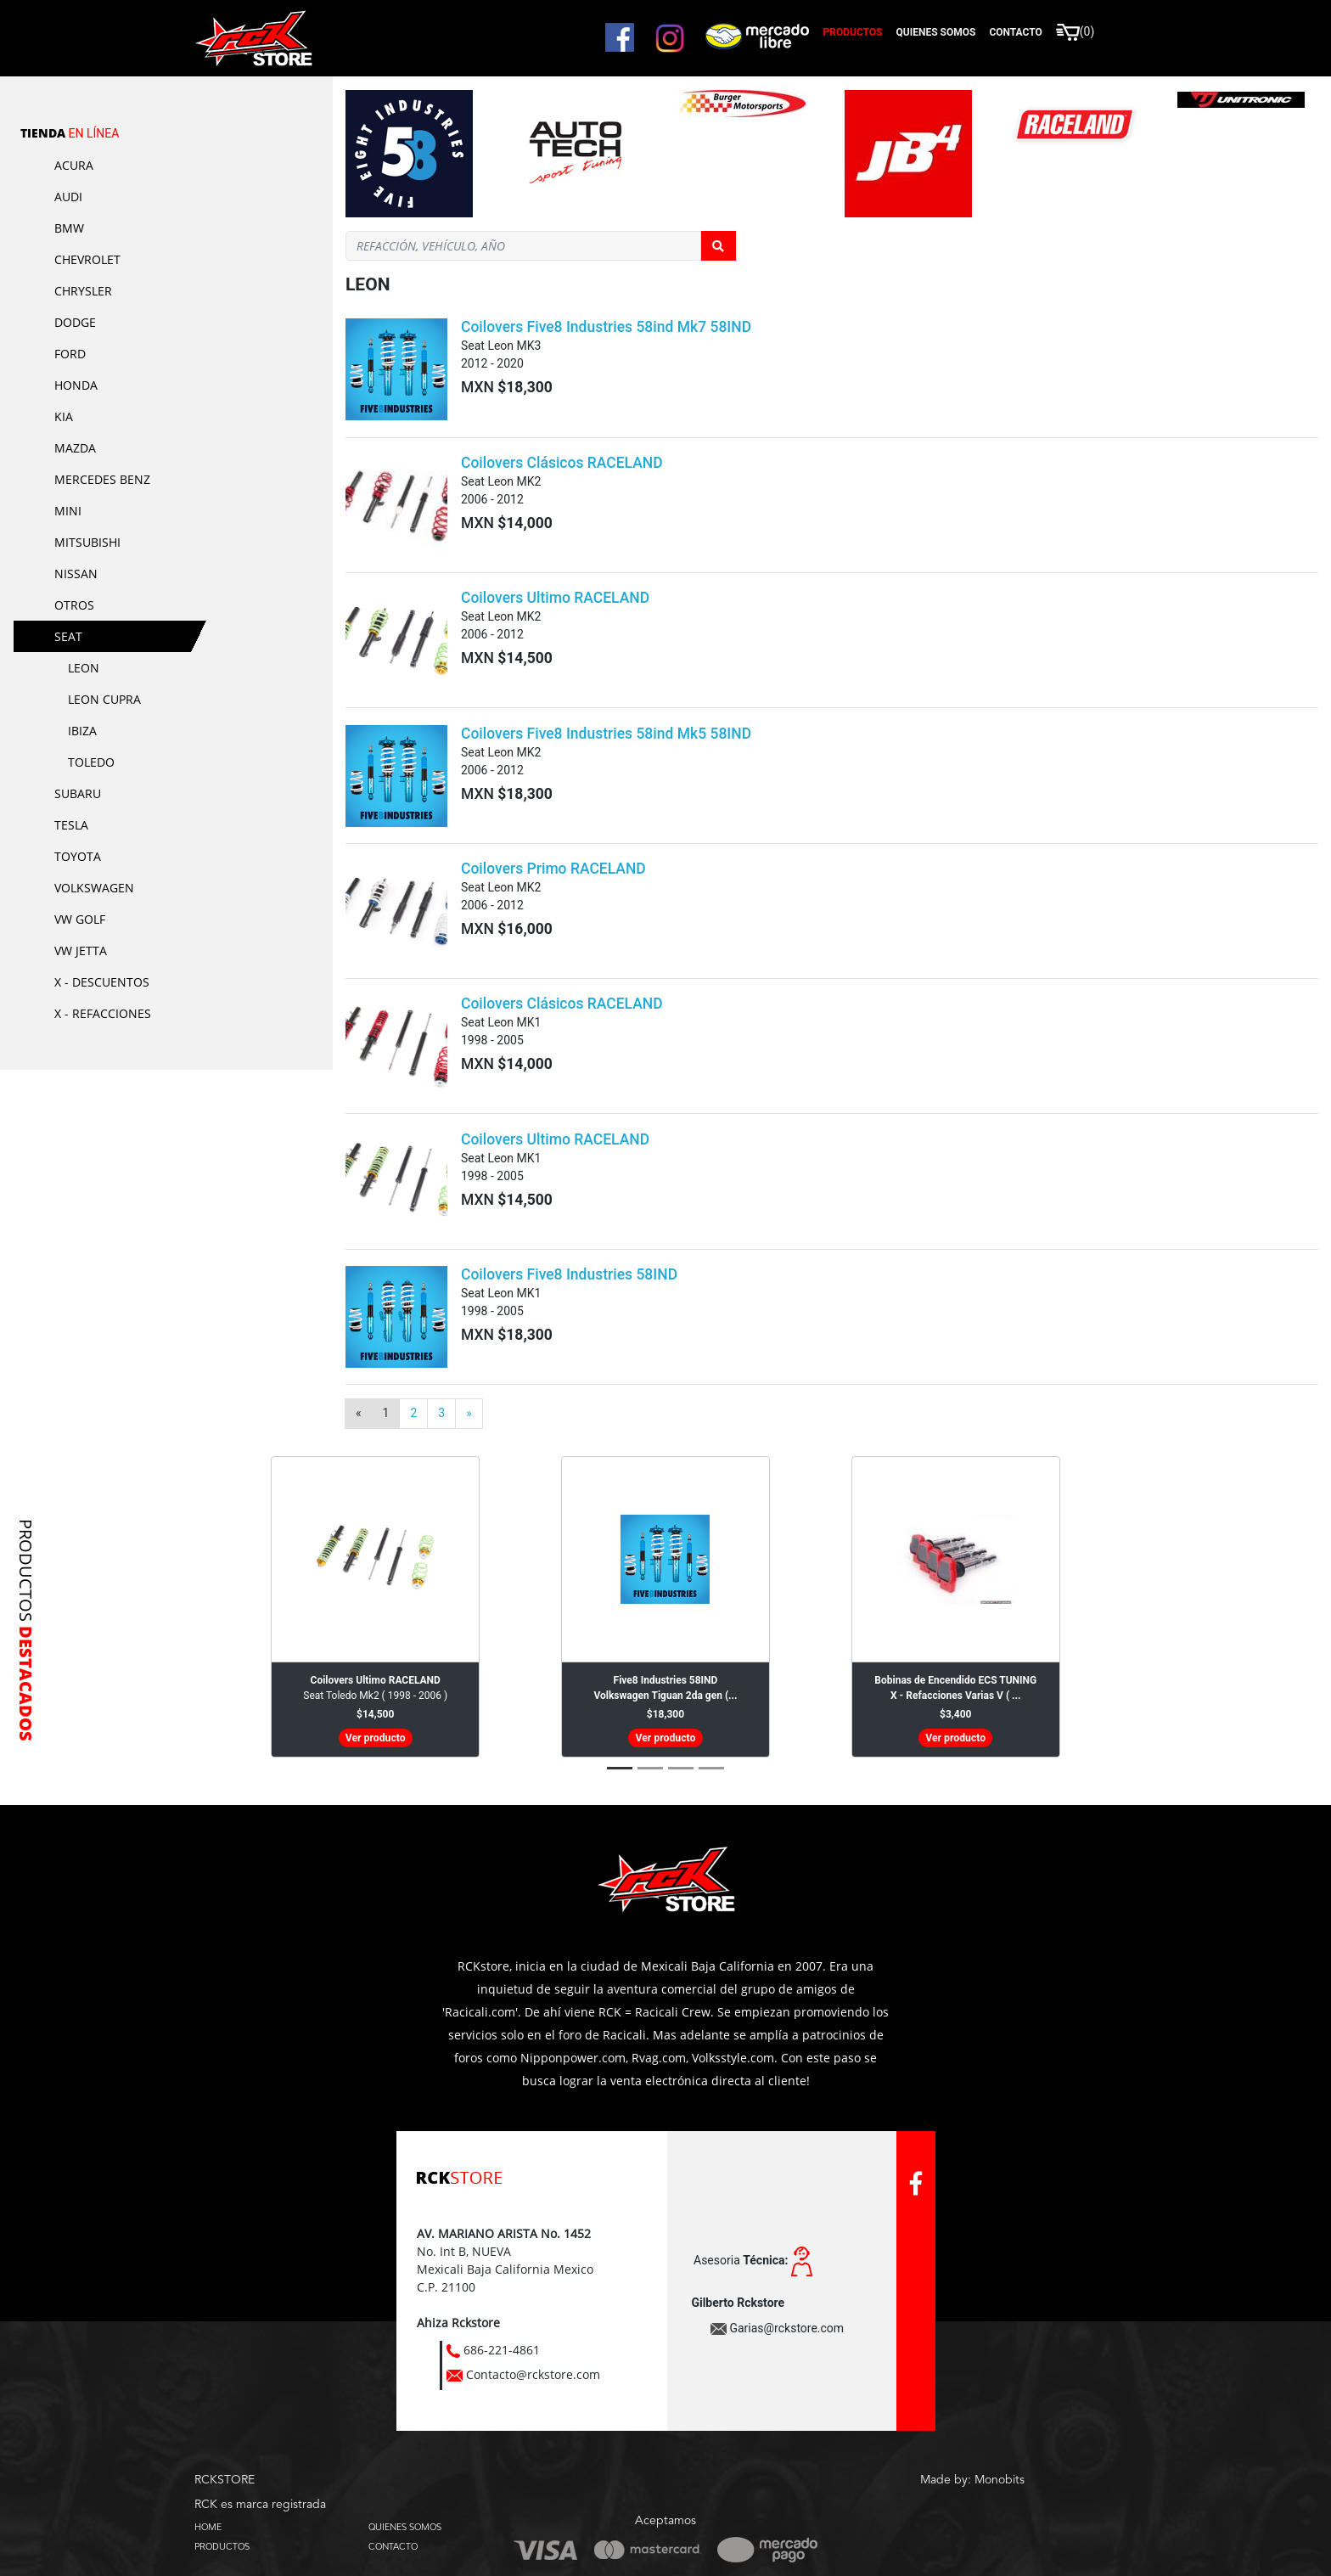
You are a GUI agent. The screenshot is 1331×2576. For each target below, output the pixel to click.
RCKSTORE (224, 2480)
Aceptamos (665, 2521)
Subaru (77, 793)
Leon (83, 668)
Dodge (75, 322)
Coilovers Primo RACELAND (553, 868)
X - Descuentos (101, 982)
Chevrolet (87, 259)
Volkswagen (94, 888)
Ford (70, 354)
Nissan (76, 573)
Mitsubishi (87, 542)
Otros (74, 605)
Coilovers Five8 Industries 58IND (569, 1274)
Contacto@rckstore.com (533, 2374)
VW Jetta (80, 950)
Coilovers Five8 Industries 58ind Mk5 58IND (606, 733)
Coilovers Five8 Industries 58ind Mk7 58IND (606, 326)
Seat (68, 636)
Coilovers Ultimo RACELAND (555, 597)
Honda (76, 385)
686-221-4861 (501, 2350)
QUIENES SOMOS (404, 2527)
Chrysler (83, 291)
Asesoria (741, 2260)
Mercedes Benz (102, 479)
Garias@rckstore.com (786, 2328)
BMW (69, 228)
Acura (73, 165)
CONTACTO (393, 2546)
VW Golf (79, 919)
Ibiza (82, 731)
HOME (208, 2527)
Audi (68, 196)
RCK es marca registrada (260, 2505)
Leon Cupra (104, 699)
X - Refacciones (102, 1013)
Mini (67, 511)
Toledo (91, 762)
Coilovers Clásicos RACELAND (562, 462)
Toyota (77, 856)
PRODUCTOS (222, 2546)
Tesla (71, 825)
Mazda (75, 448)
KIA (63, 416)
